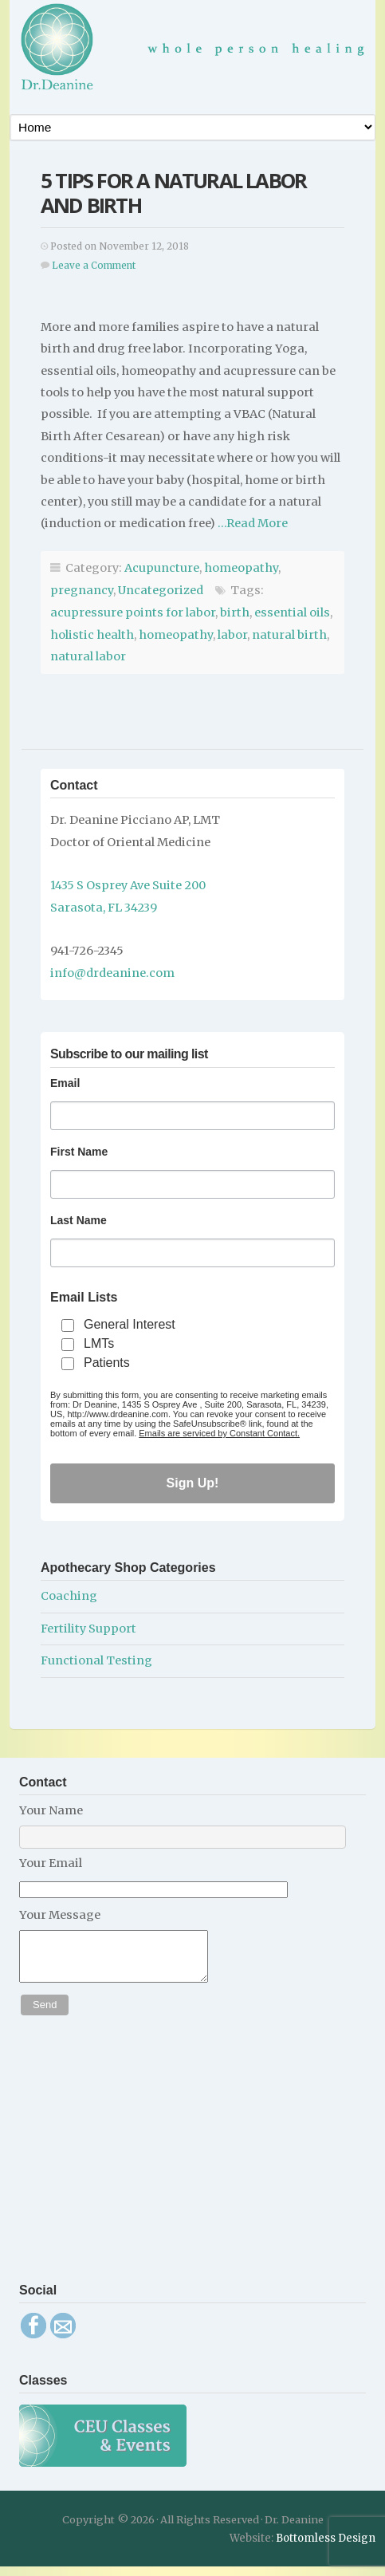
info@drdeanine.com (112, 973)
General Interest (129, 1324)
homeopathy (241, 568)
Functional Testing (96, 1660)
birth (234, 612)
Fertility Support (88, 1628)
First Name (79, 1151)
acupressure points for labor (132, 612)
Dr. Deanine (198, 53)
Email (65, 1083)
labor (232, 635)
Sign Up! (193, 1483)
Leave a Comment (94, 265)
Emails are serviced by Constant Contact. (219, 1433)
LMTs (99, 1343)
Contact (74, 785)
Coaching (69, 1596)
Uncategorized (160, 590)
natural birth (289, 635)
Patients (107, 1362)
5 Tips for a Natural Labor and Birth (173, 193)
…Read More (251, 523)
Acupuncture (161, 568)
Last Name (78, 1220)
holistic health (92, 635)
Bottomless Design (325, 2547)
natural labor (88, 656)
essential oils (292, 612)
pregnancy (81, 590)
